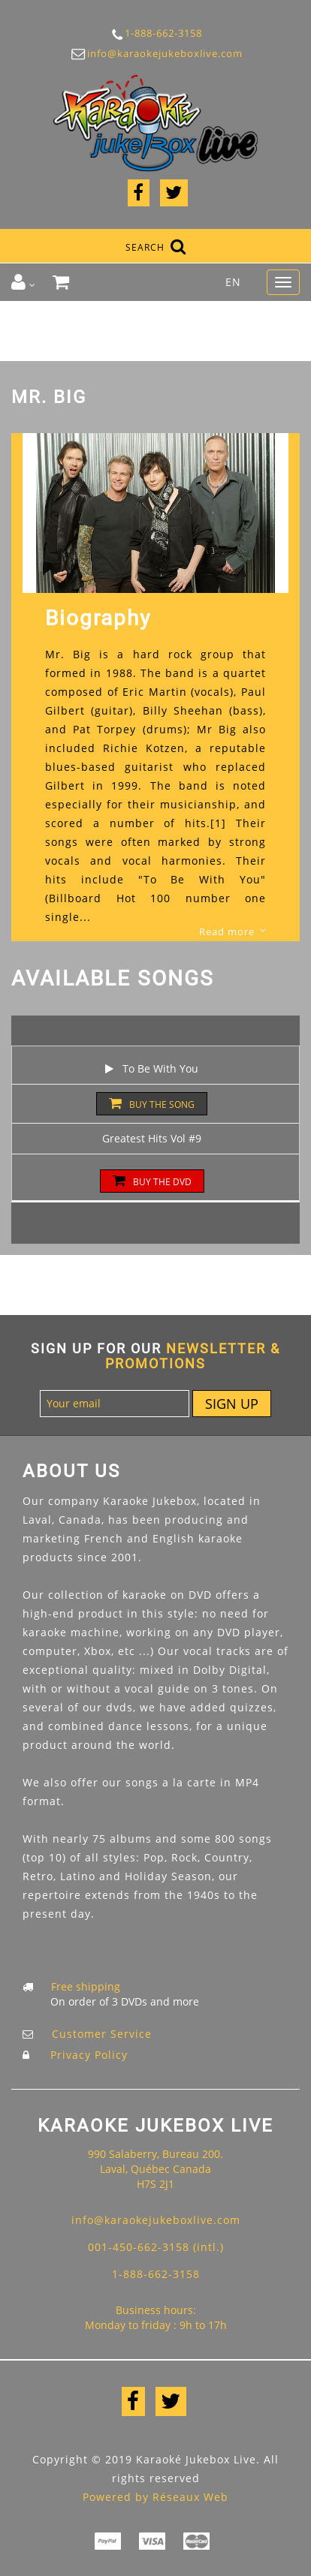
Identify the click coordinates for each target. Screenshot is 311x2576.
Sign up (231, 1404)
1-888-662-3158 (155, 34)
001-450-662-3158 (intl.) (156, 2247)
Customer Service (102, 2034)
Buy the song (152, 1104)
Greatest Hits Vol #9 (151, 1138)
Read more (227, 931)
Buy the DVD (152, 1181)
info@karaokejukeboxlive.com (155, 54)
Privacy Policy (89, 2055)
